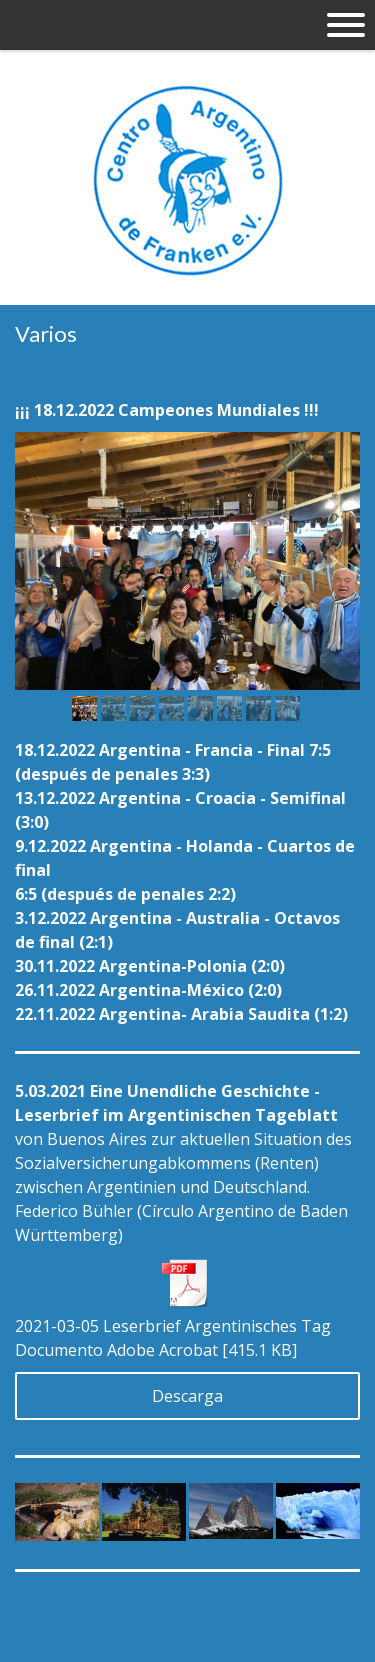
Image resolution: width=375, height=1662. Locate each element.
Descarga (187, 1396)
